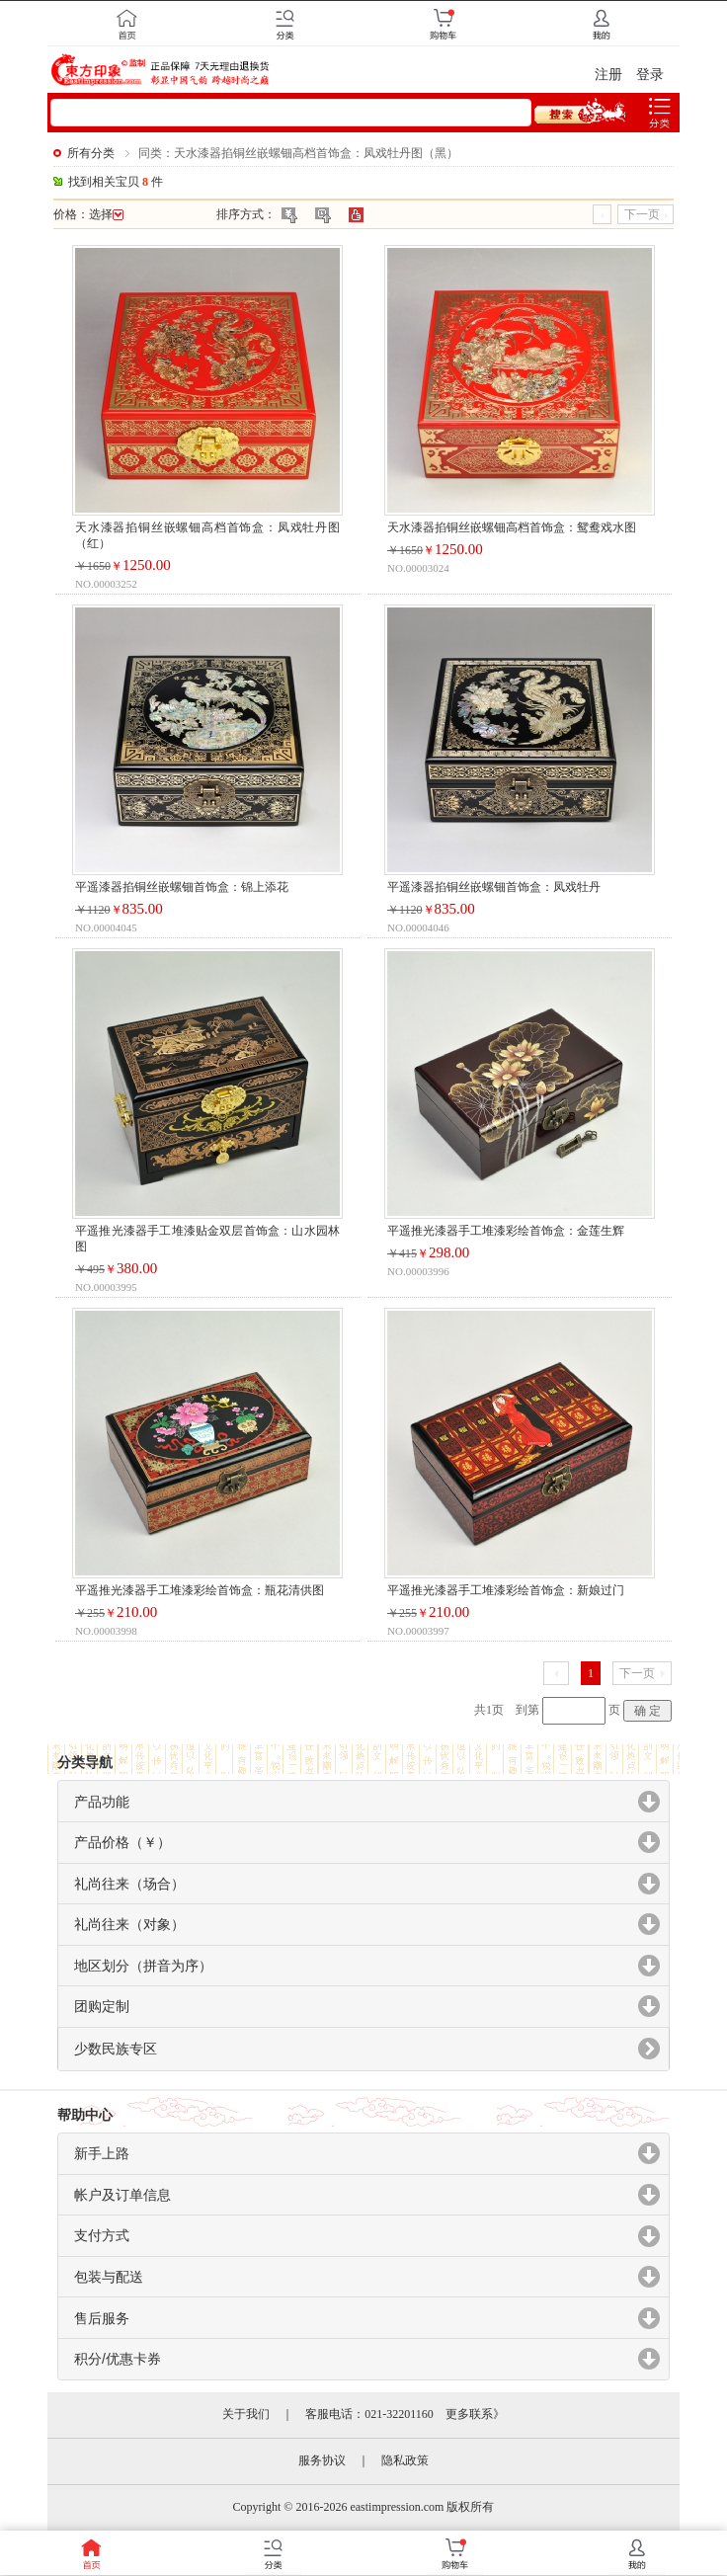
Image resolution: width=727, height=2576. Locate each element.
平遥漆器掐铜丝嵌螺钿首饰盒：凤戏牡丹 (494, 887)
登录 (650, 74)
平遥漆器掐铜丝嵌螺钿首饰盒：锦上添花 (181, 887)
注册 (608, 74)
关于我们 (246, 2414)
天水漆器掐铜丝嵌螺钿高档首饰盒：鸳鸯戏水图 (511, 527)
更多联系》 (475, 2414)
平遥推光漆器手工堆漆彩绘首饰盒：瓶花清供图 (199, 1590)
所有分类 (91, 153)
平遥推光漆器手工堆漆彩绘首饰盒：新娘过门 (505, 1590)
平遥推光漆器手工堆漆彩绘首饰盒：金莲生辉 (505, 1231)
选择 (106, 214)
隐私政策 (405, 2460)
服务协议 (322, 2460)
